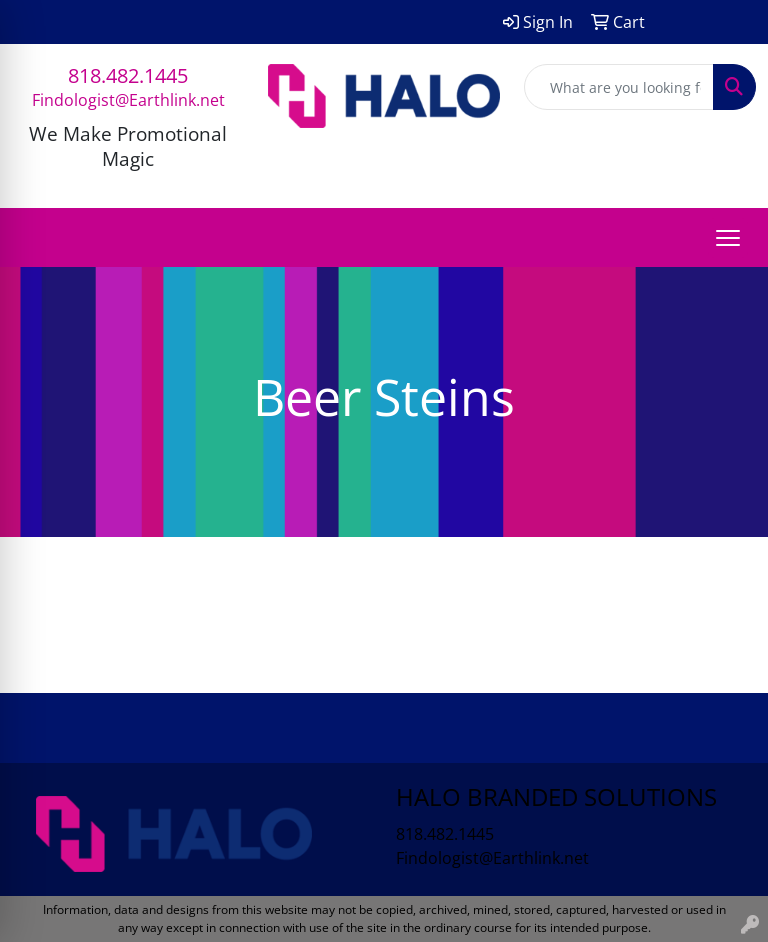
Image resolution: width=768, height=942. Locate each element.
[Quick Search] (619, 87)
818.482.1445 (128, 75)
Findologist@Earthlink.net (128, 100)
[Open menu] (728, 238)
